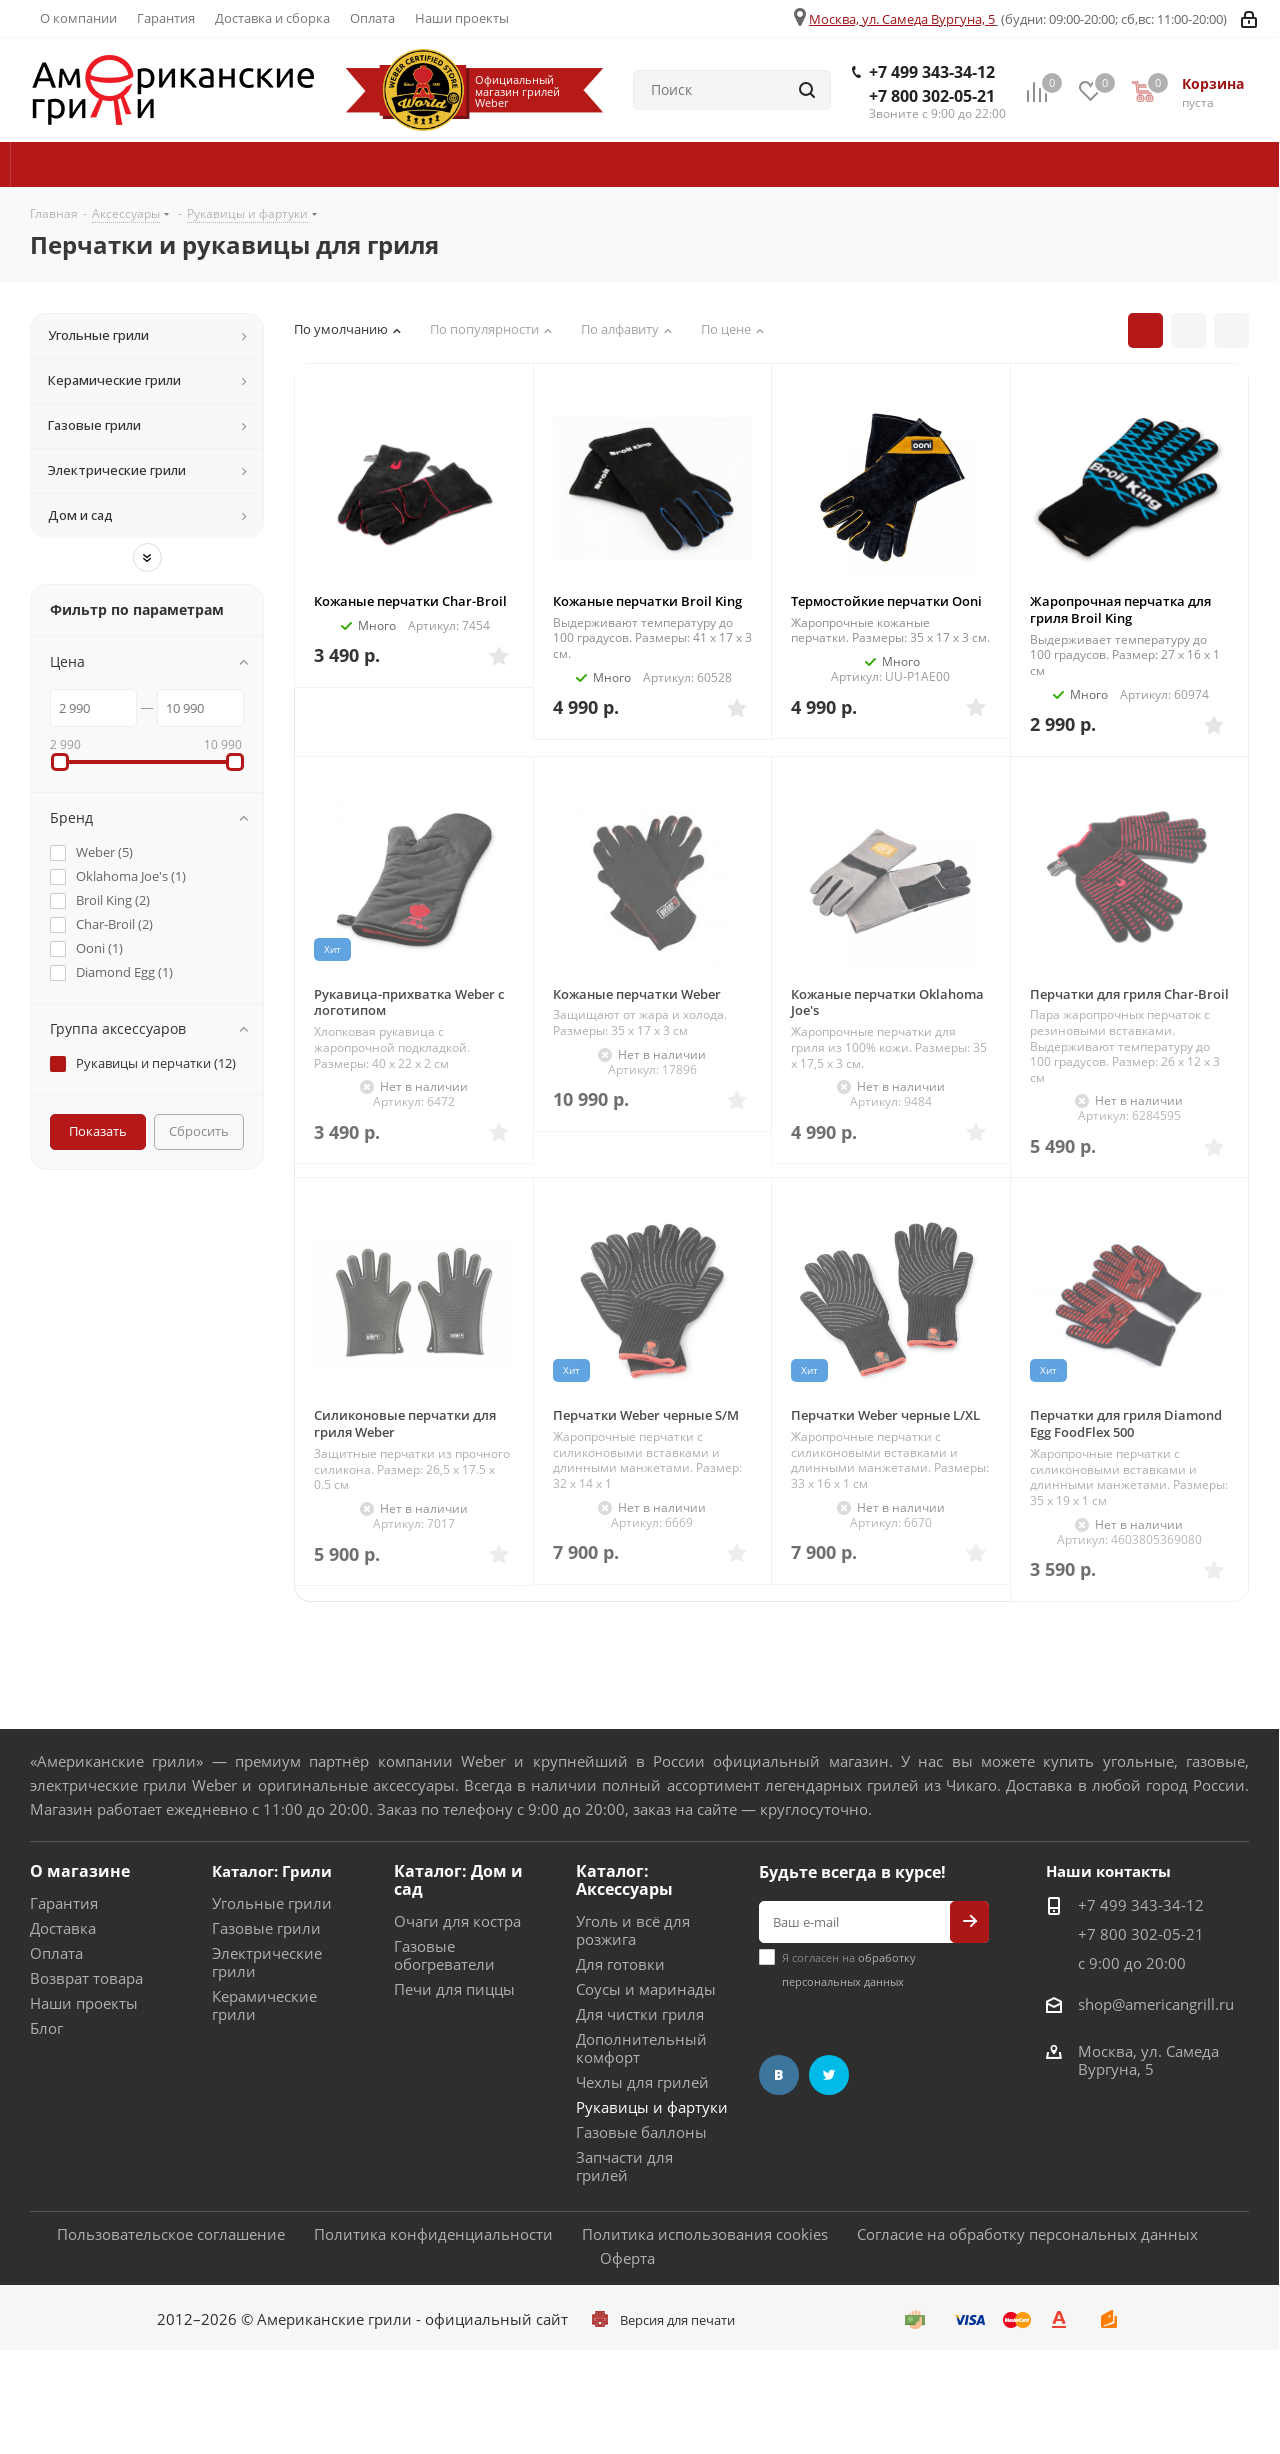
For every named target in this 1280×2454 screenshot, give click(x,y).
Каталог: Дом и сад (458, 1880)
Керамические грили (264, 2005)
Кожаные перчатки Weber (637, 994)
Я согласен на (849, 1969)
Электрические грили (267, 1962)
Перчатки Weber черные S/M (646, 1415)
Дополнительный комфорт (641, 2048)
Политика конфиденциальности (433, 2234)
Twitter (829, 2075)
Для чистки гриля (640, 2014)
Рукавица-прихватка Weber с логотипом (409, 1002)
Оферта (627, 2258)
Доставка (63, 1928)
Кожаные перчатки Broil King (647, 601)
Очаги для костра (457, 1921)
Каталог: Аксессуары (624, 1880)
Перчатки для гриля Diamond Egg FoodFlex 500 (1126, 1423)
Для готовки (620, 1964)
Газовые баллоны (641, 2132)
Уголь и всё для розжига (633, 1930)
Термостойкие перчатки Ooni (886, 601)
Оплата (56, 1953)
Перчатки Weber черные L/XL (885, 1415)
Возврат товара (86, 1978)
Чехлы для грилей (642, 2082)
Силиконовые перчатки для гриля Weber (405, 1423)
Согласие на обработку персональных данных (1027, 2234)
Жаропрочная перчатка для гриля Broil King (1120, 609)
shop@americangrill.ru (1156, 2004)
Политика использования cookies (705, 2234)
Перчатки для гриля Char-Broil (1129, 994)
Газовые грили (266, 1928)
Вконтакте (779, 2075)
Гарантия (64, 1903)
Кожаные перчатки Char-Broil (410, 601)
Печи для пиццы (454, 1989)
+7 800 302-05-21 (932, 96)
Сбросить (199, 1131)
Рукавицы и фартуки (652, 2107)
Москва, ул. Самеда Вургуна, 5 (902, 19)
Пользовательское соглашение (171, 2234)
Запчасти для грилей (624, 2166)
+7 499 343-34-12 (932, 72)
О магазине (80, 1871)
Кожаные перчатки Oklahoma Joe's (887, 1002)
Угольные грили (272, 1903)
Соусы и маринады (646, 1989)
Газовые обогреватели (444, 1955)
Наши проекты (84, 2003)
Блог (46, 2028)
